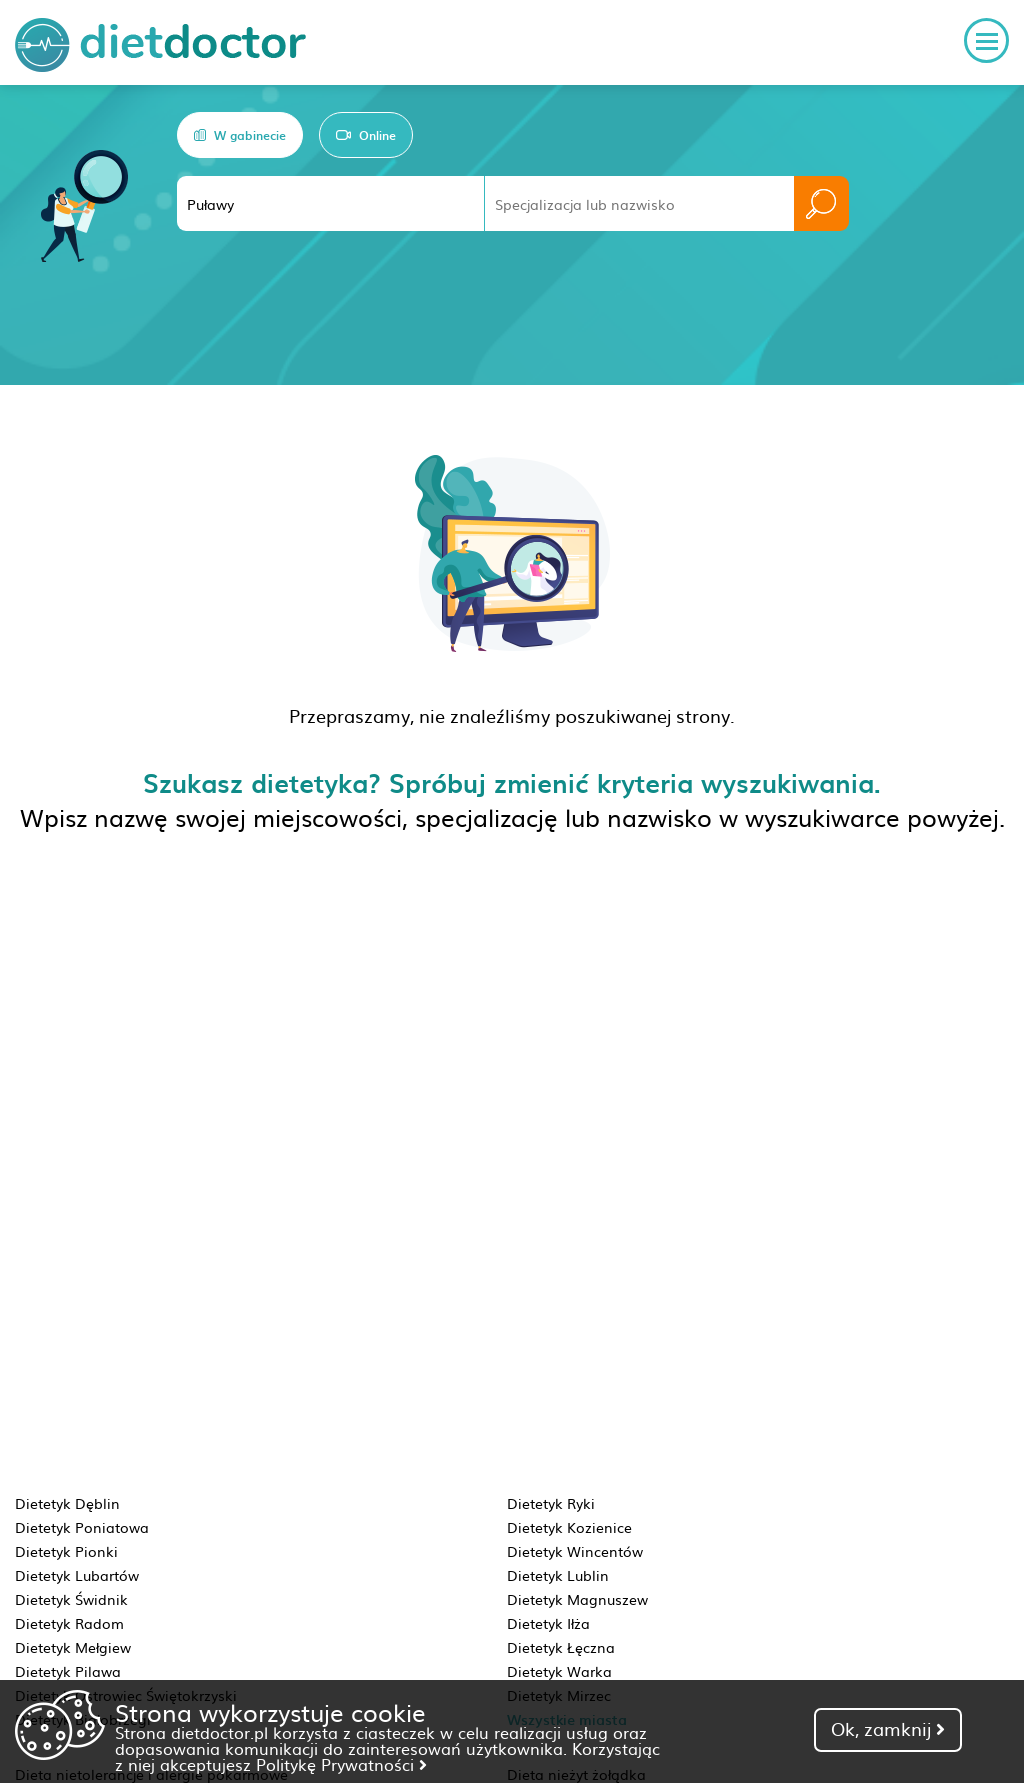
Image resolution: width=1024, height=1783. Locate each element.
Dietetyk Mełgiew (73, 1647)
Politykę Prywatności (341, 1764)
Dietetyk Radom (69, 1623)
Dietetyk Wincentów (575, 1551)
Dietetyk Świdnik (71, 1599)
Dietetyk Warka (559, 1671)
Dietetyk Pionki (66, 1551)
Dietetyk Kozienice (569, 1527)
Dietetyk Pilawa (68, 1671)
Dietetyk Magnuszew (577, 1599)
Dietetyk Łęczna (561, 1647)
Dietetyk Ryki (551, 1503)
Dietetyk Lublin (558, 1575)
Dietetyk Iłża (548, 1623)
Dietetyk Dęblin (67, 1503)
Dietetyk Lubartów (77, 1575)
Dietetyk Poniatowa (82, 1527)
